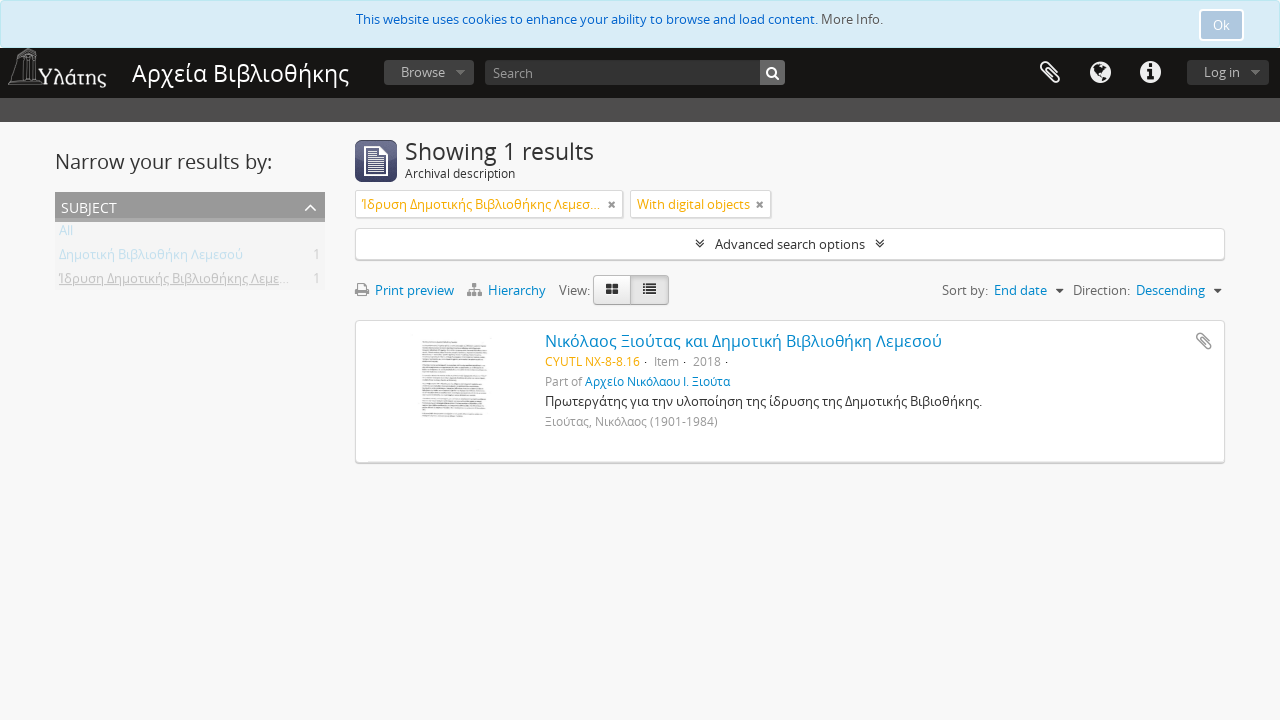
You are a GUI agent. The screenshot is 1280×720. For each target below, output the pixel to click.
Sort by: (965, 290)
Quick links (1150, 73)
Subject (89, 205)
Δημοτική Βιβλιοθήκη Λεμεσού (151, 258)
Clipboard (1050, 73)
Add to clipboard (1204, 341)
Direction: (1101, 290)
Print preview (404, 290)
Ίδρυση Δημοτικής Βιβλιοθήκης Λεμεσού (181, 282)
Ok (1221, 25)
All (66, 234)
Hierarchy (508, 290)
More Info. (852, 19)
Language (1100, 73)
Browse (423, 72)
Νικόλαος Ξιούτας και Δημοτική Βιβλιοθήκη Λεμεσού (743, 341)
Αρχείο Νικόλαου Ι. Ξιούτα (657, 381)
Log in (1222, 72)
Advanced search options (790, 244)
